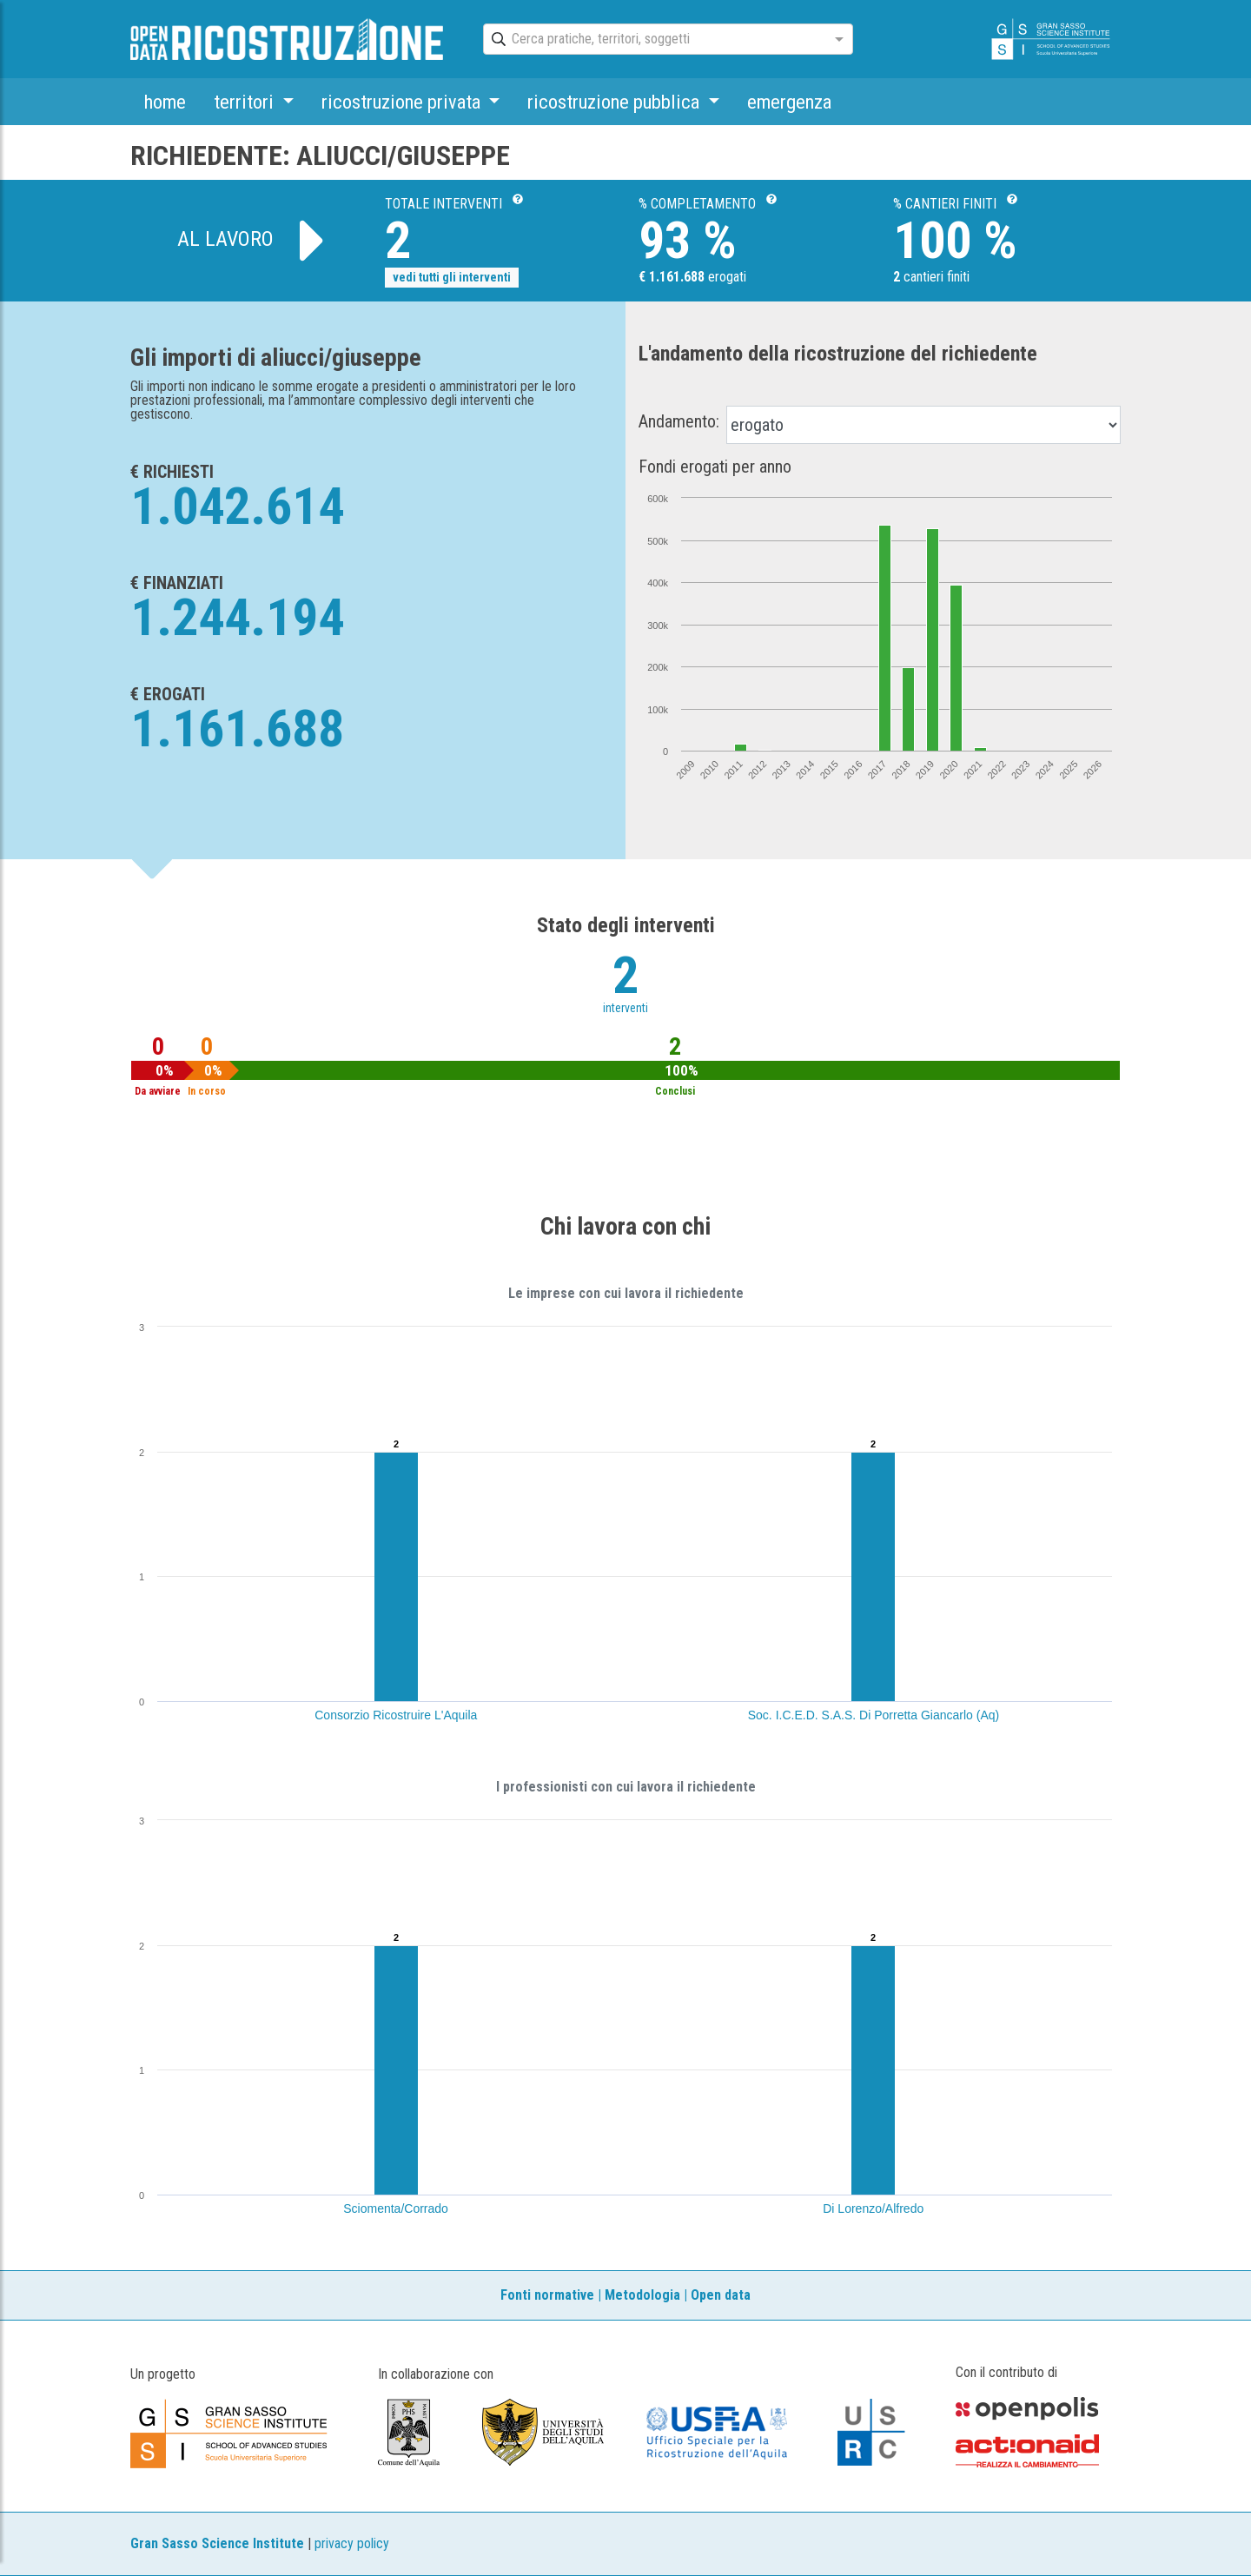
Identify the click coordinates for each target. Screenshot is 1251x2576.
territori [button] (246, 101)
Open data (721, 2295)
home (165, 101)
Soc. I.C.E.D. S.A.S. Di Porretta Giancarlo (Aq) (873, 1715)
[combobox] (652, 40)
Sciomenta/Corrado (395, 2208)
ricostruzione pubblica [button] (615, 101)
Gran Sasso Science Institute (217, 2543)
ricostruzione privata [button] (403, 101)
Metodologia (642, 2295)
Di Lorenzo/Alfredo (873, 2208)
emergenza (789, 101)
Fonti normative (547, 2295)
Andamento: (679, 421)
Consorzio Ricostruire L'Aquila (395, 1715)
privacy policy (351, 2543)
